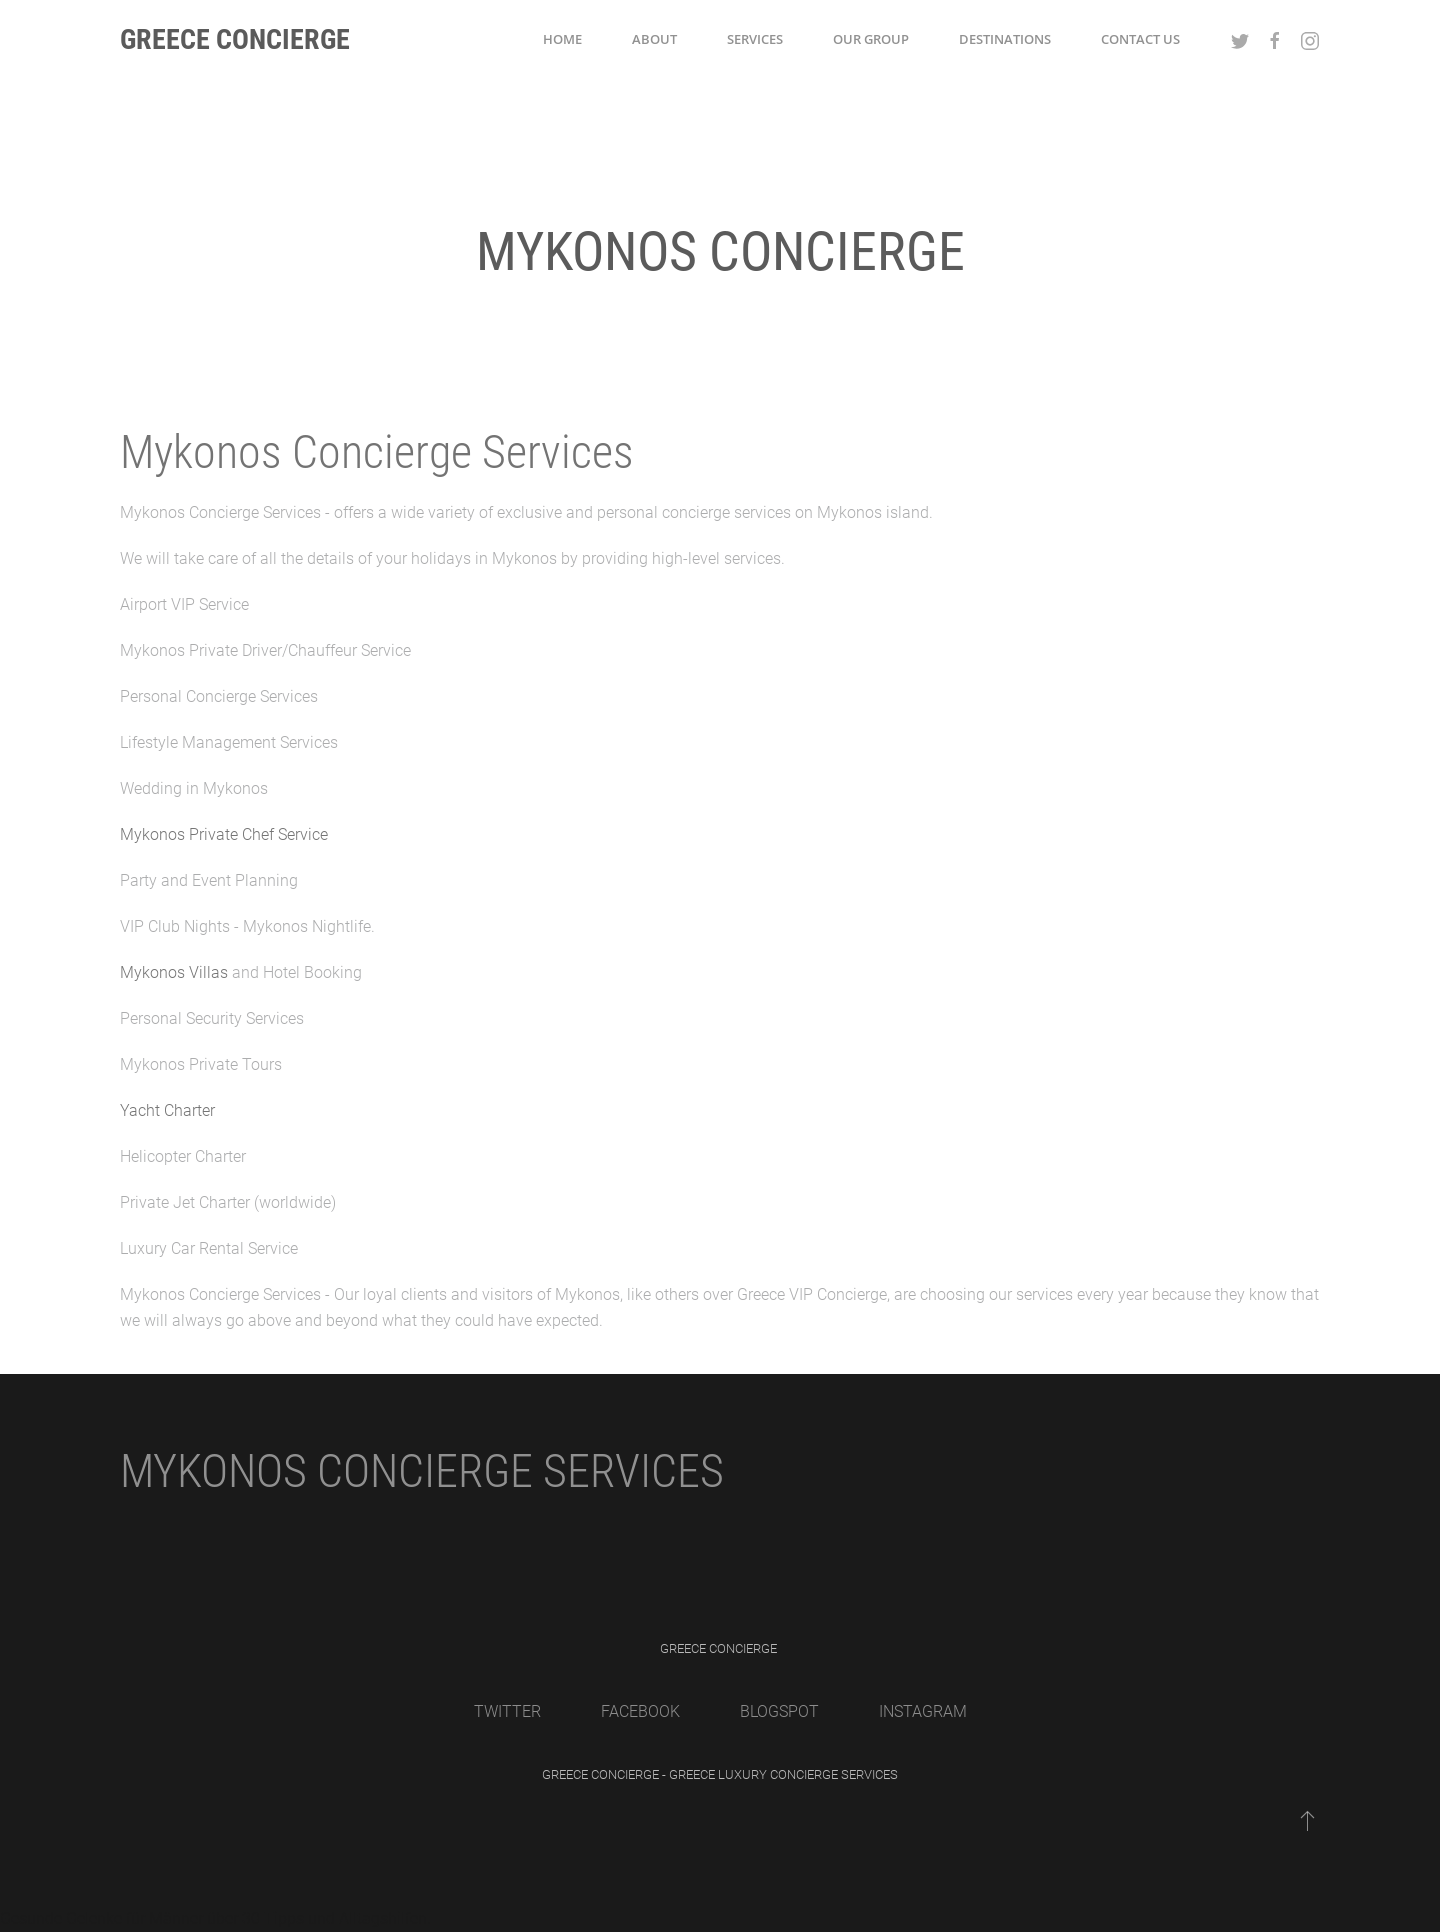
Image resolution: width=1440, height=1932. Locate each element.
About (654, 39)
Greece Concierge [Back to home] (235, 39)
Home (562, 39)
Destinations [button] (1005, 39)
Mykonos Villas (174, 972)
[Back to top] (1307, 1820)
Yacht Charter (167, 1110)
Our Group (871, 39)
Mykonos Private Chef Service (224, 834)
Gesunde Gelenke (61, 1918)
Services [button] (755, 39)
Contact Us (1140, 39)
